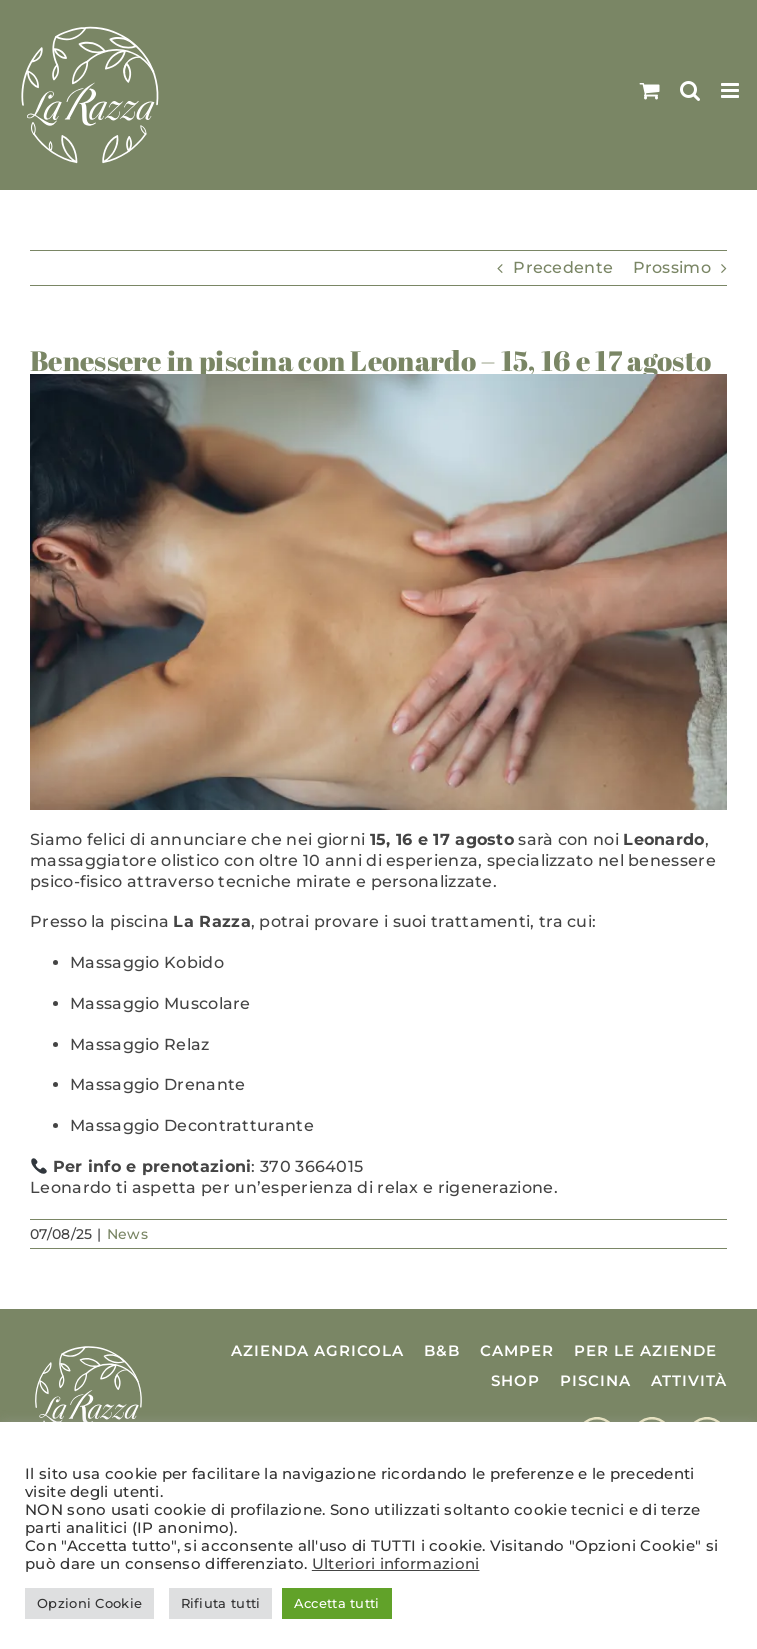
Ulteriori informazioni (396, 1564)
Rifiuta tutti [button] (221, 1603)
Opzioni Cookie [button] (89, 1603)
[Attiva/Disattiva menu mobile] (731, 90)
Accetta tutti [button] (337, 1603)
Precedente (563, 267)
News (127, 1234)
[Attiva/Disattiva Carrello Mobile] (650, 90)
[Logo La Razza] (88, 1348)
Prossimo (672, 267)
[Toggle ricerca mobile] (690, 90)
